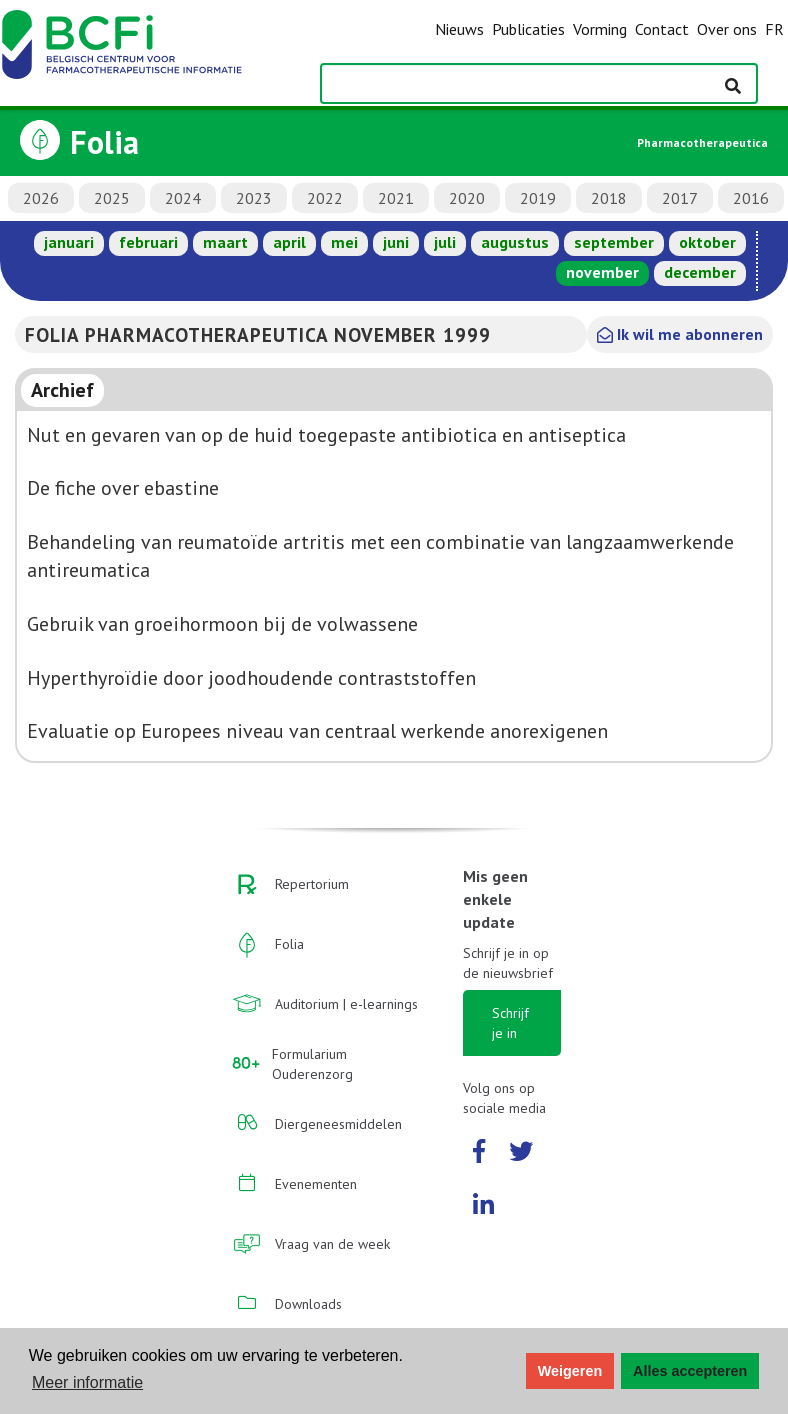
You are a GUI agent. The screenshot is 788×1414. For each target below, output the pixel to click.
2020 (467, 198)
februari (148, 242)
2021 (396, 198)
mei (344, 242)
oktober (707, 242)
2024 (183, 198)
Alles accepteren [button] (690, 1371)
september (614, 242)
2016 (751, 198)
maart (225, 242)
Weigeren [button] (570, 1371)
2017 (680, 198)
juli (445, 242)
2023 (254, 198)
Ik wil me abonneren (680, 334)
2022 (325, 198)
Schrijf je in (510, 1023)
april (289, 242)
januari (69, 242)
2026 (41, 198)
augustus (515, 242)
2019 (538, 198)
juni (396, 242)
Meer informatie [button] (87, 1382)
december (700, 272)
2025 (112, 198)
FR (774, 29)
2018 (609, 198)
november (602, 272)
